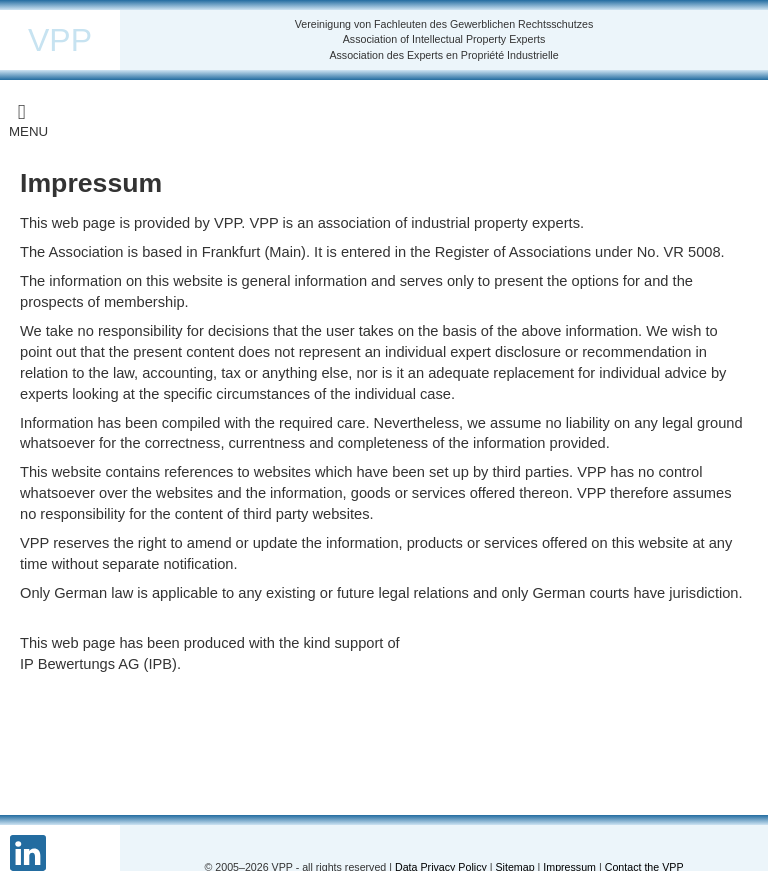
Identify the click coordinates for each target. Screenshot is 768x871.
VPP (60, 40)
